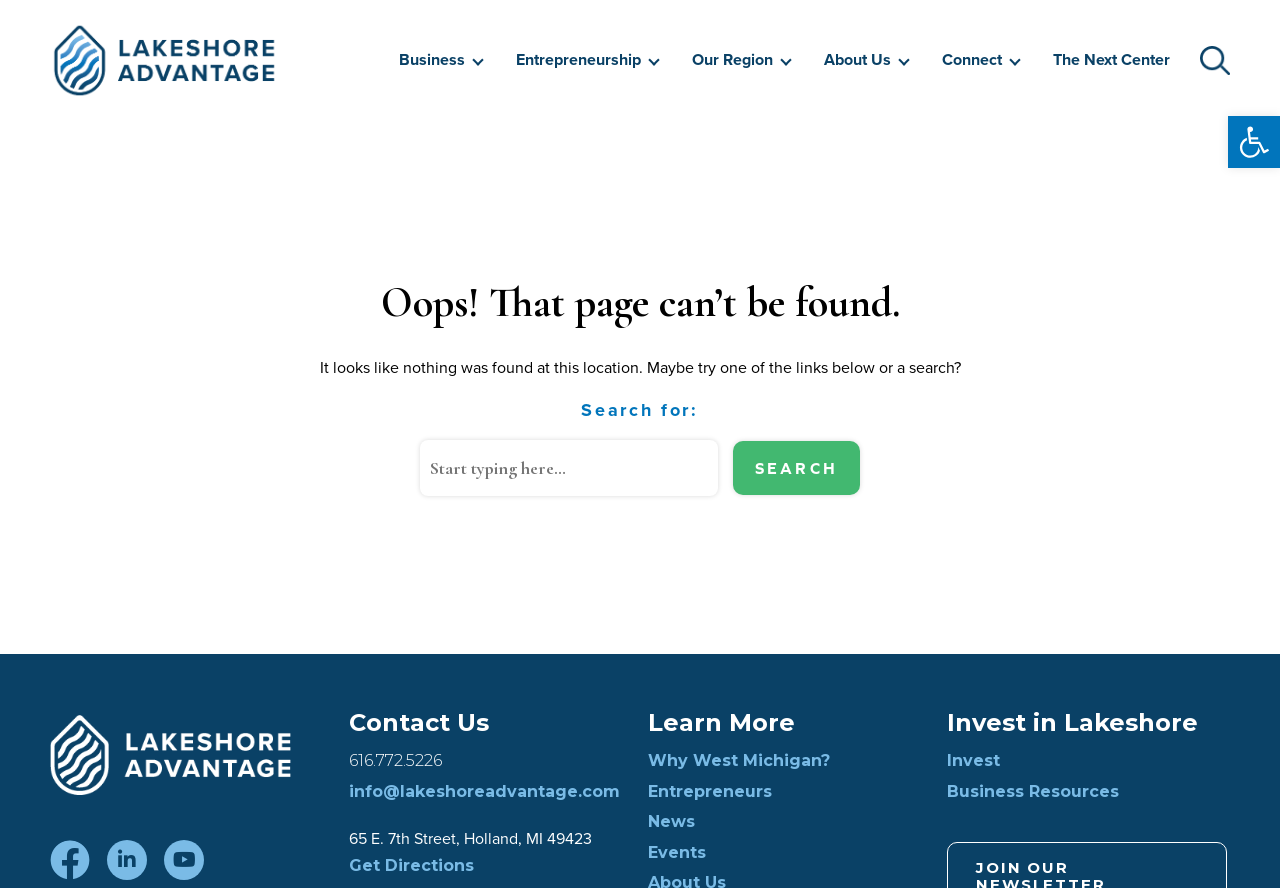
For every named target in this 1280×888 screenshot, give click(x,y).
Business (432, 59)
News (671, 822)
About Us (857, 59)
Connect (972, 59)
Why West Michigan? (739, 761)
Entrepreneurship (578, 59)
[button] (1254, 142)
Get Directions (411, 866)
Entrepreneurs (710, 792)
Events (677, 853)
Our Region (732, 59)
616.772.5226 (395, 761)
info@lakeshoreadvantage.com (484, 792)
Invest (973, 761)
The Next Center (1111, 59)
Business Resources (1033, 792)
